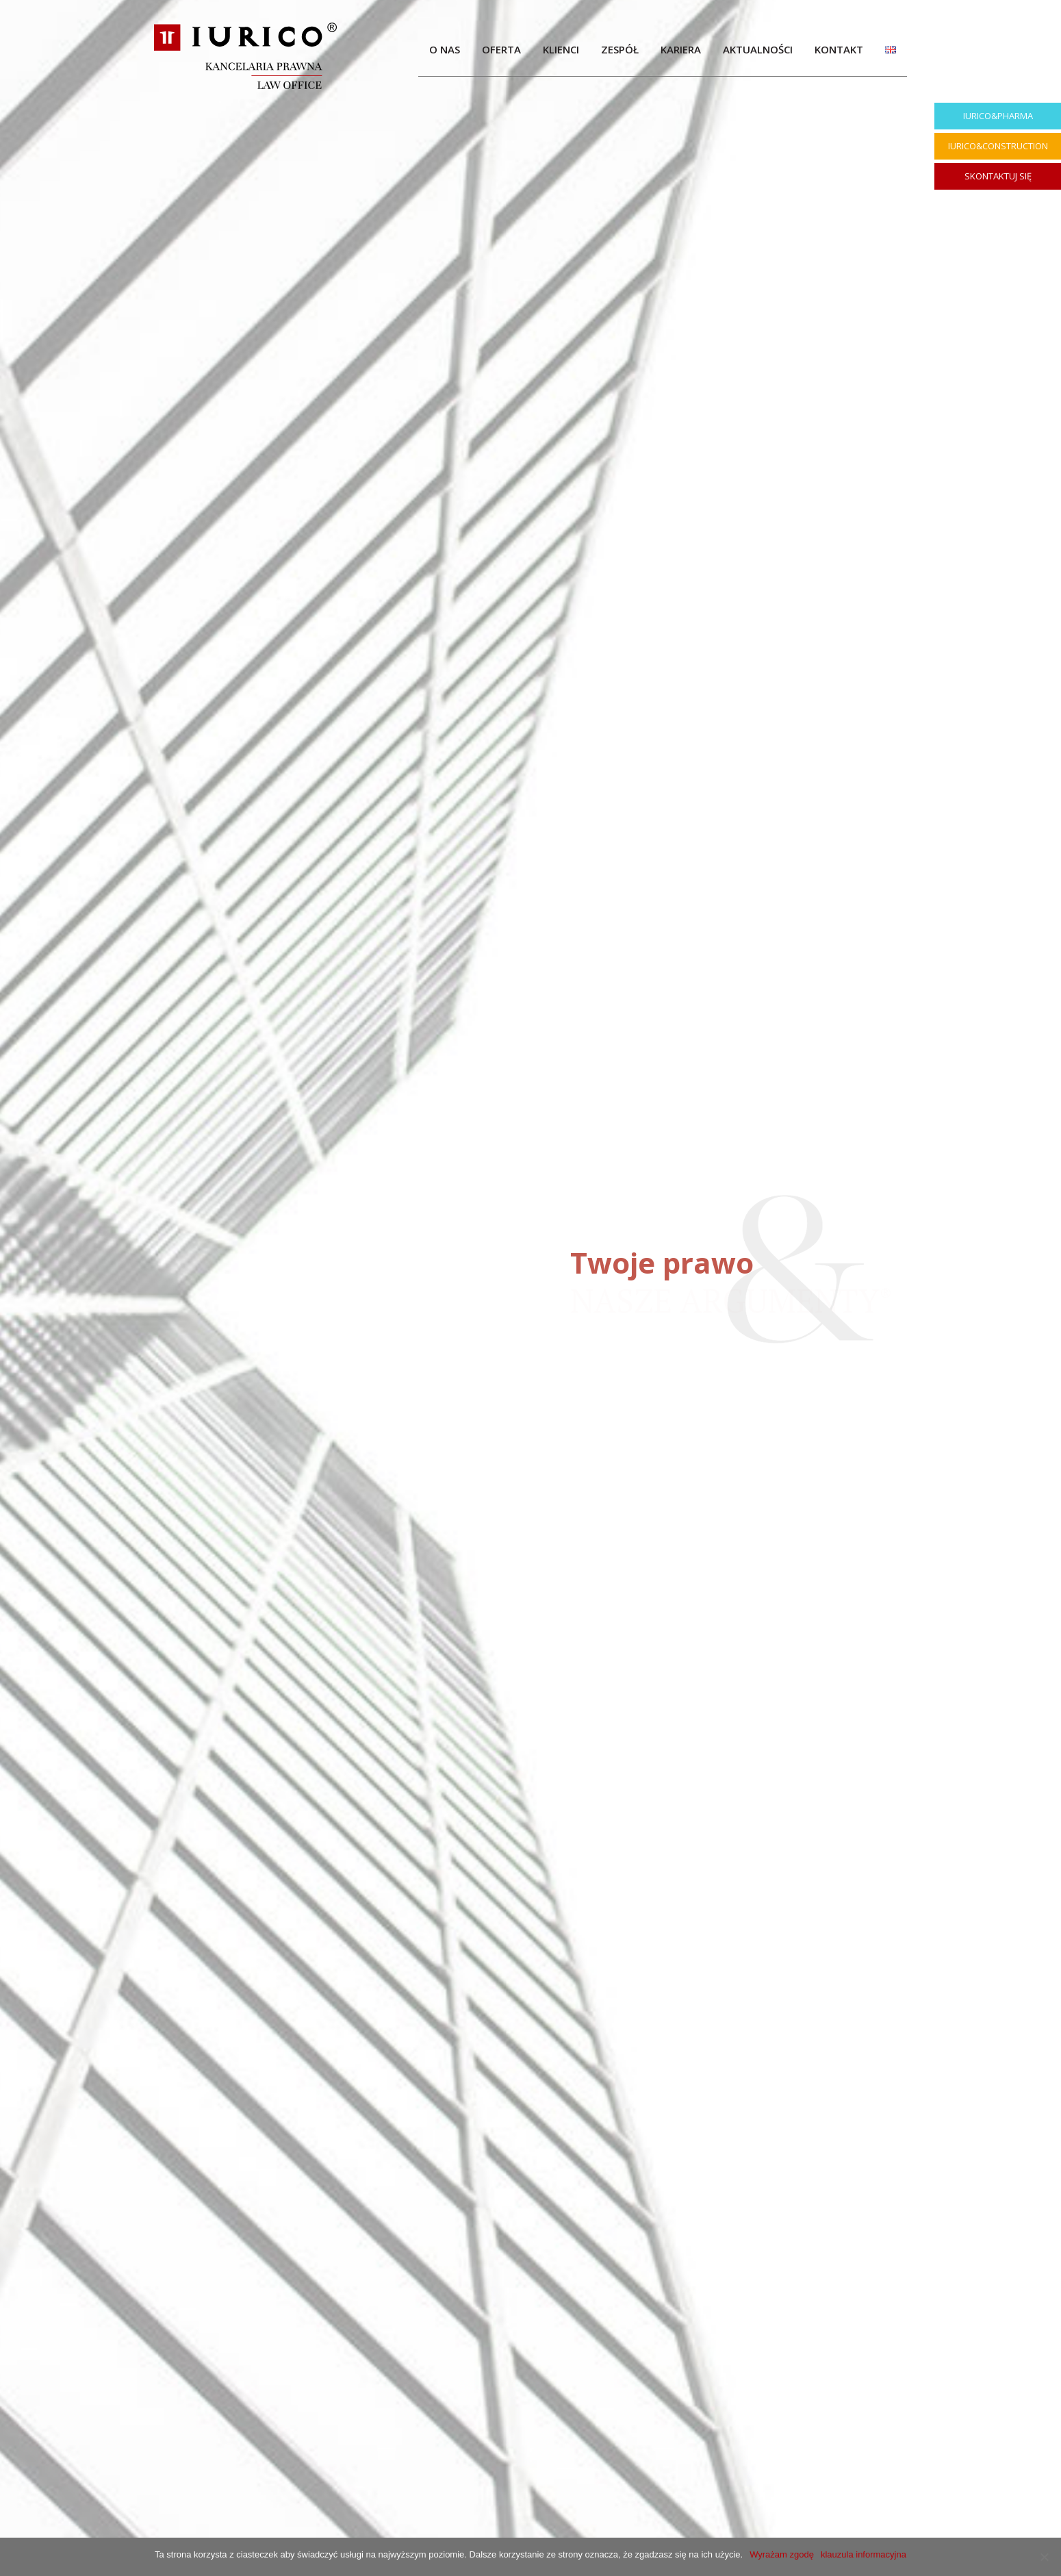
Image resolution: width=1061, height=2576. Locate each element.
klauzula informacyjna (863, 2554)
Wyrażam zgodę (782, 2554)
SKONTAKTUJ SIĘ (998, 176)
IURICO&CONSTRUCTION (998, 146)
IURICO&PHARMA (998, 116)
